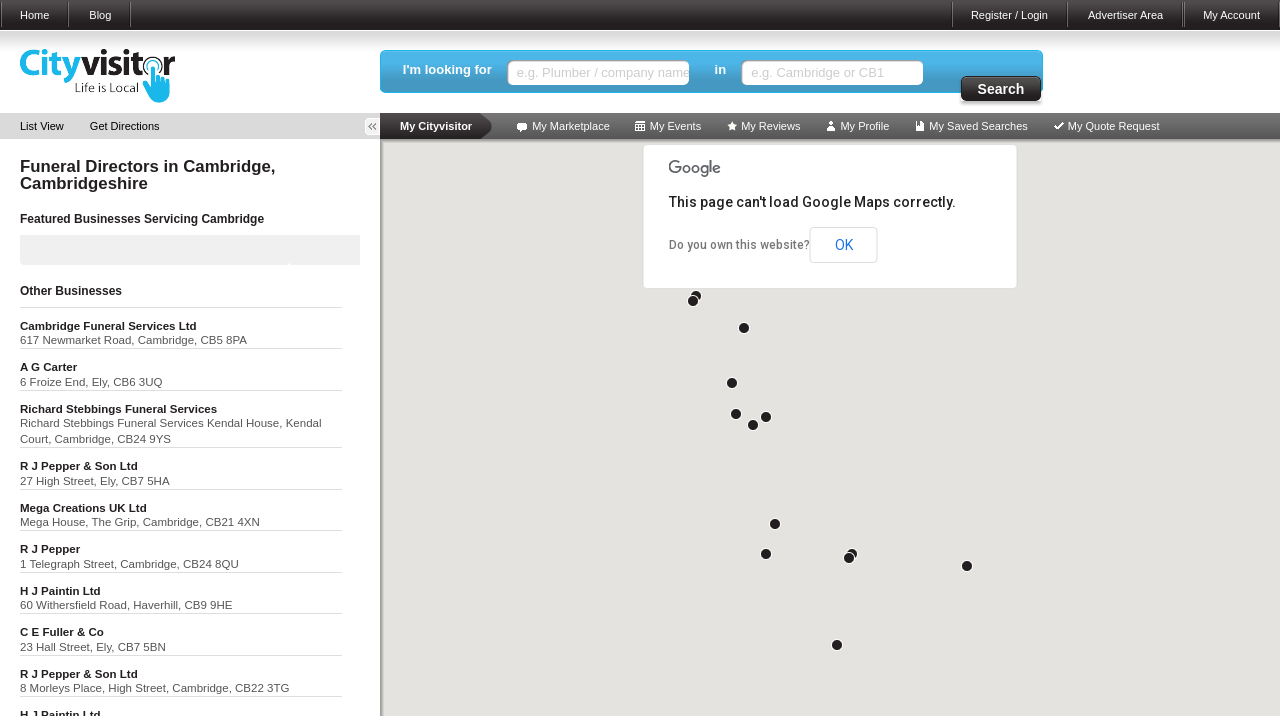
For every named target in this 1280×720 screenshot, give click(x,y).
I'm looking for (447, 69)
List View (42, 126)
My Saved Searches (978, 126)
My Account (1231, 15)
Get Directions (125, 126)
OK (844, 245)
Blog (100, 15)
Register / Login (1009, 15)
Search (1001, 89)
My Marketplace (571, 126)
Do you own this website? (739, 245)
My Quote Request (1114, 126)
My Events (675, 126)
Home (34, 15)
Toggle (379, 126)
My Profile (864, 126)
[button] (766, 417)
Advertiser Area (1125, 15)
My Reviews (770, 126)
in (721, 69)
